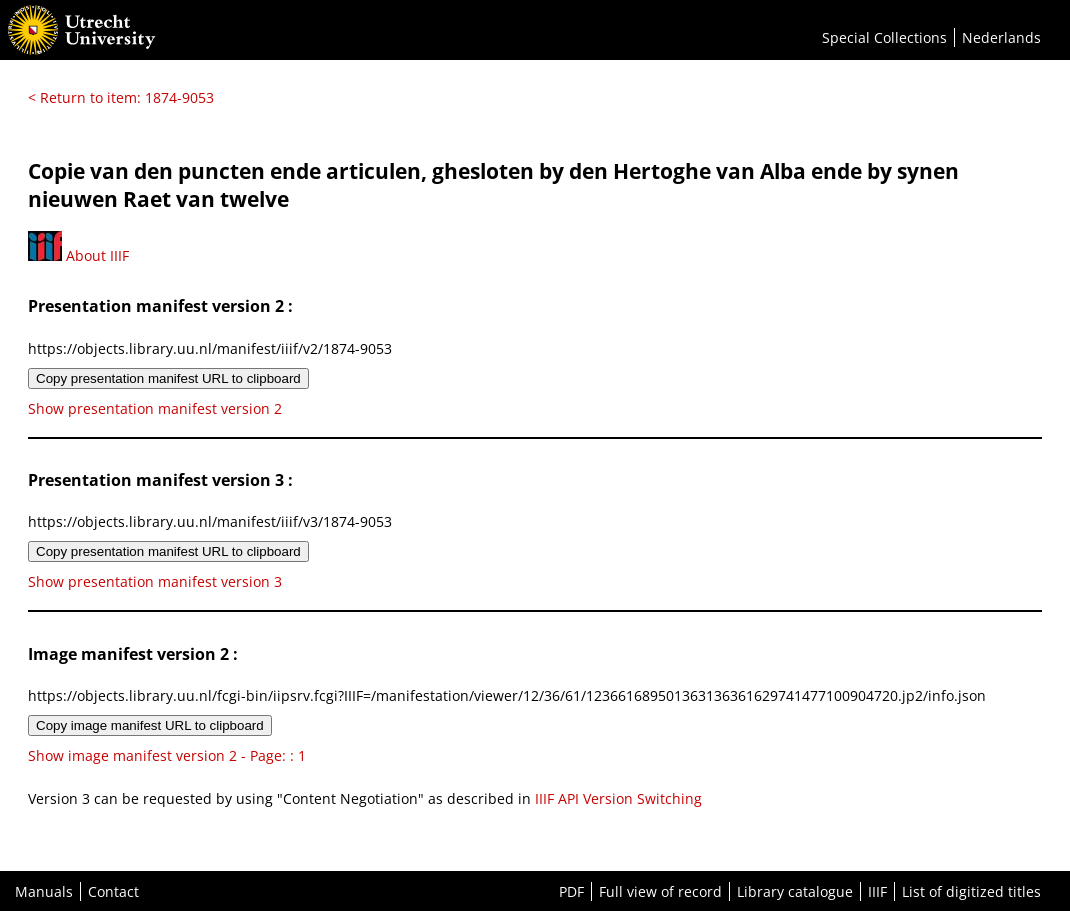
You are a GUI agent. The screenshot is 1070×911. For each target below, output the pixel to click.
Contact (113, 891)
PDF (571, 891)
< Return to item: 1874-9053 (121, 97)
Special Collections (884, 37)
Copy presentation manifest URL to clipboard (168, 378)
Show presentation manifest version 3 (155, 581)
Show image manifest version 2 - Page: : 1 (167, 755)
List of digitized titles (971, 891)
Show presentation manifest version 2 (155, 408)
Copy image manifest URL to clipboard (150, 725)
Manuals (44, 891)
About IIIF (78, 255)
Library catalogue (795, 891)
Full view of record (660, 891)
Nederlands (1001, 37)
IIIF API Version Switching (618, 798)
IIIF (877, 891)
